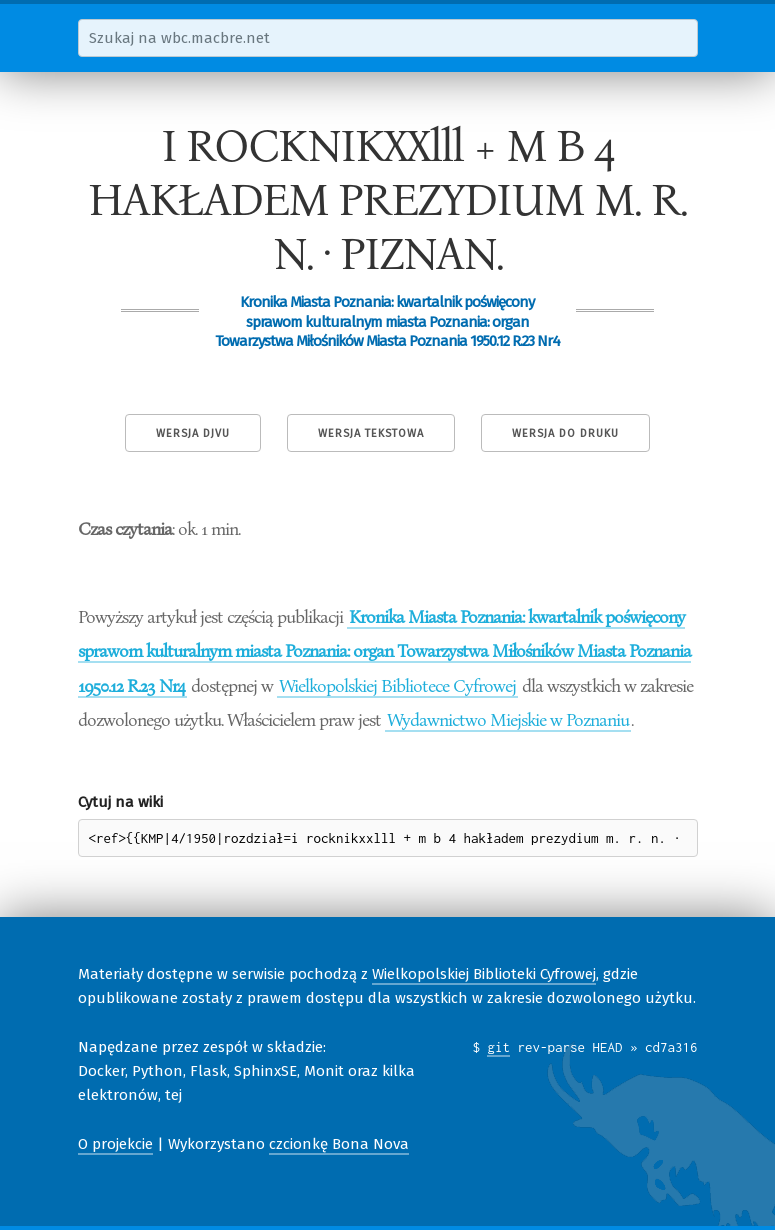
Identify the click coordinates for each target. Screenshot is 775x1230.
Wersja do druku (565, 433)
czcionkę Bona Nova (339, 1144)
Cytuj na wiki (120, 802)
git (498, 1047)
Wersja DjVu (193, 433)
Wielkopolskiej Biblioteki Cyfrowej (484, 974)
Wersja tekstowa (371, 433)
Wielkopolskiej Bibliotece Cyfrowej (397, 685)
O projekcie (115, 1144)
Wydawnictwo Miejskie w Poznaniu (508, 719)
